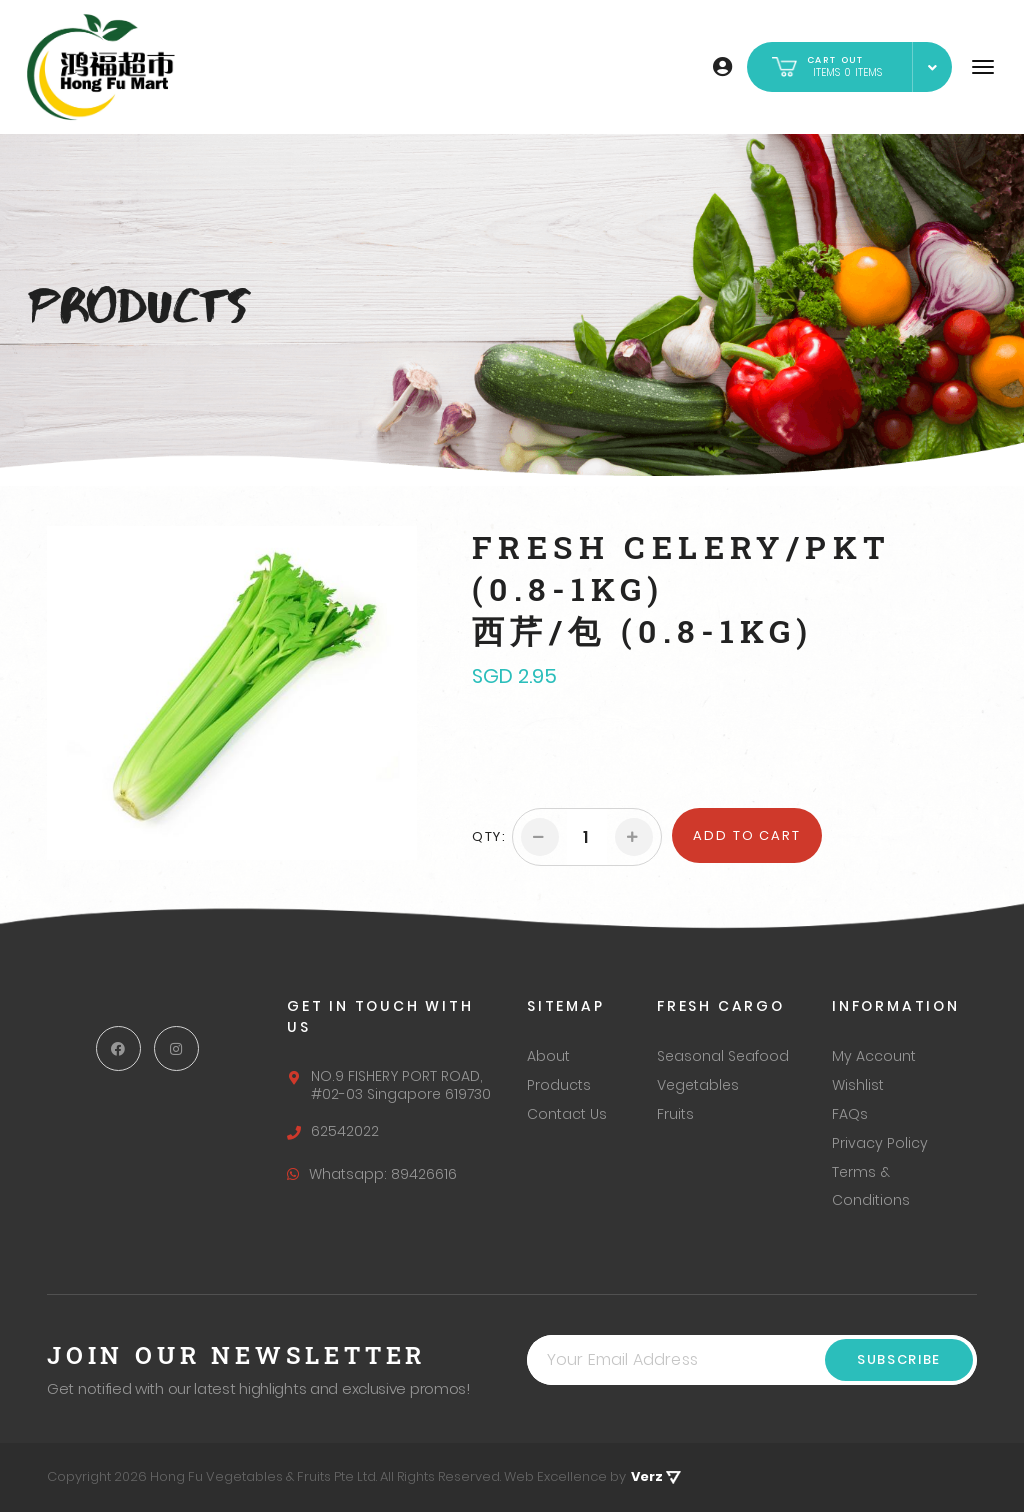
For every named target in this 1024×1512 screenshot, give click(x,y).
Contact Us (567, 1114)
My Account (874, 1056)
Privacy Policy (880, 1143)
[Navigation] (983, 67)
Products (559, 1085)
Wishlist (858, 1085)
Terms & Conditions (871, 1186)
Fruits (675, 1114)
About (548, 1056)
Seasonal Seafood (723, 1056)
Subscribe (899, 1359)
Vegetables (698, 1085)
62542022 (333, 1131)
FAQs (850, 1114)
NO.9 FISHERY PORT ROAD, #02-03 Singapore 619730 (389, 1085)
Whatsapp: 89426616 (372, 1174)
